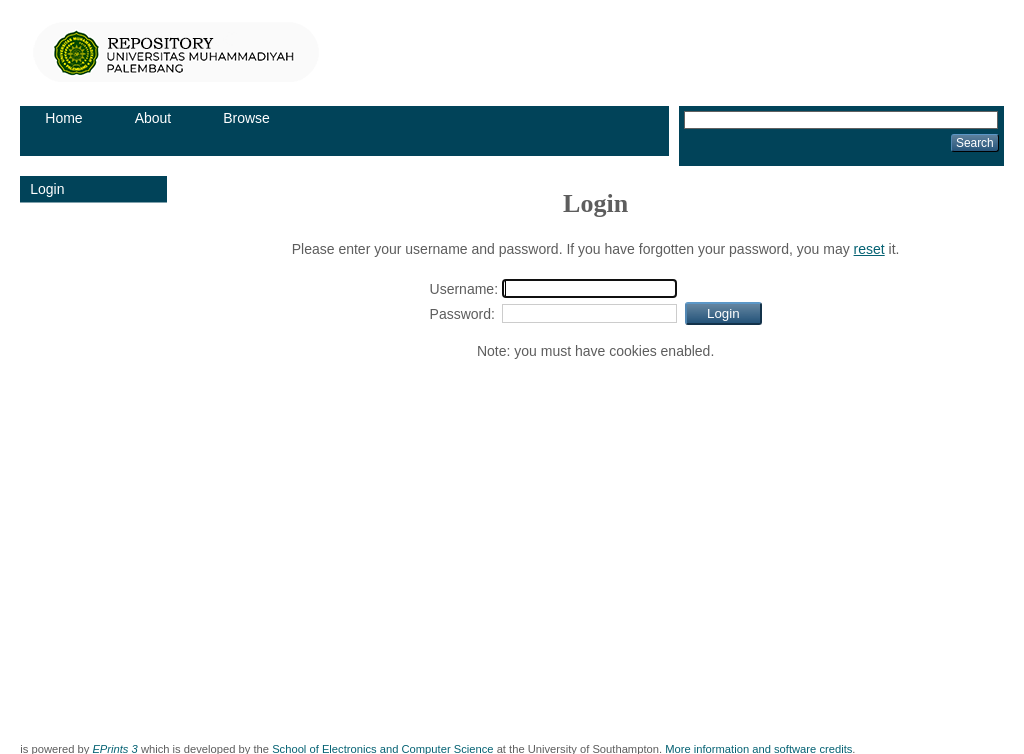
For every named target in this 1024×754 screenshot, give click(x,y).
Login (47, 189)
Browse (246, 118)
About (153, 118)
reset (869, 249)
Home (63, 118)
